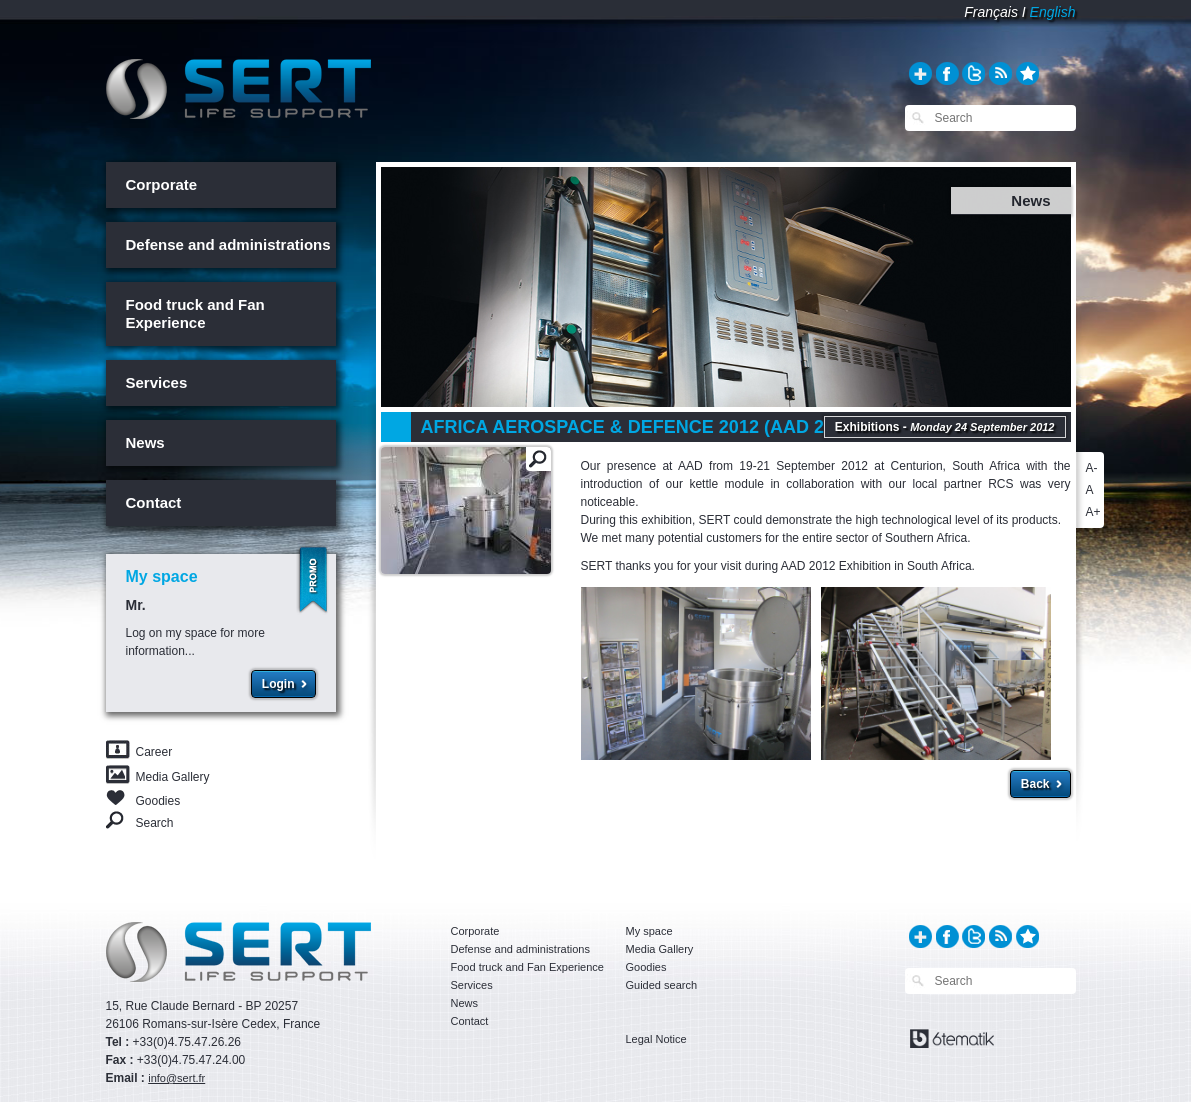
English (1053, 12)
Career (154, 752)
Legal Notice (656, 1039)
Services (157, 382)
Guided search (662, 985)
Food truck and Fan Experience (195, 313)
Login (278, 684)
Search (155, 822)
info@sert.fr (176, 1078)
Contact (154, 502)
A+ (1093, 512)
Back (1035, 784)
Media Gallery (173, 777)
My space (649, 931)
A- (1092, 468)
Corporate (162, 184)
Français (991, 12)
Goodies (158, 799)
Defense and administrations (228, 244)
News (145, 442)
